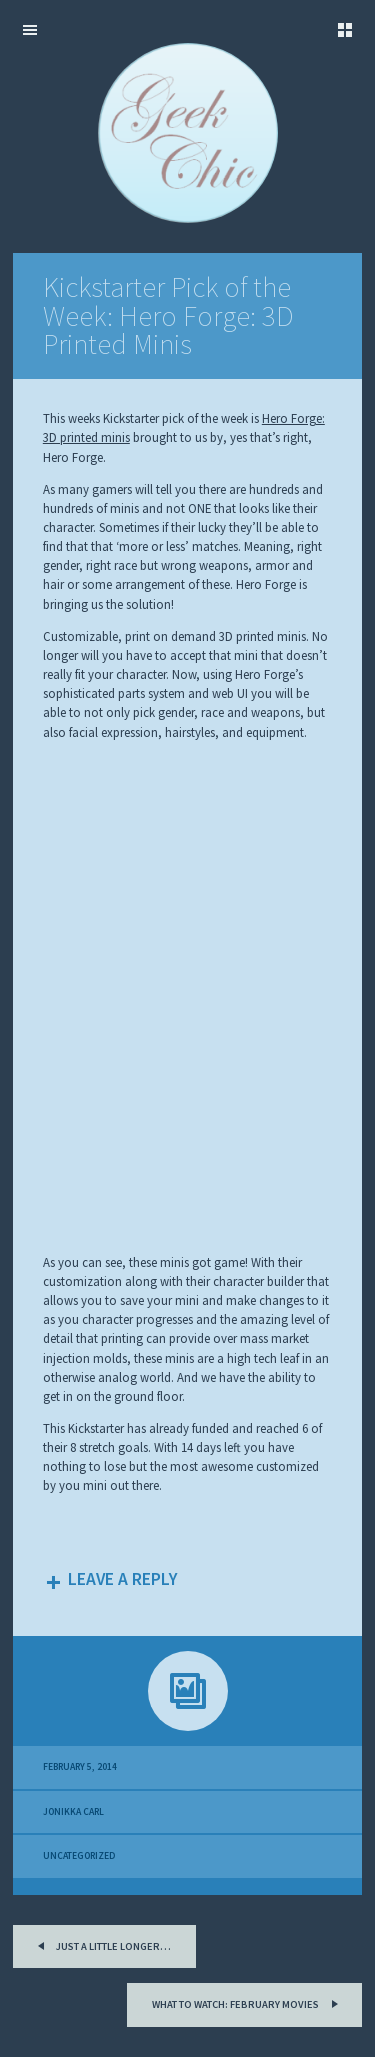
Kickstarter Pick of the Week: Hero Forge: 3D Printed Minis (168, 316)
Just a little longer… (101, 1944)
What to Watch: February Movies (248, 2002)
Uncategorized (79, 1856)
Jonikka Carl (73, 1812)
